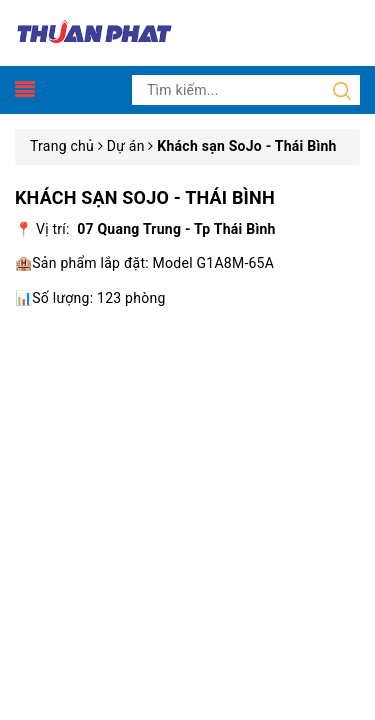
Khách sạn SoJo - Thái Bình (145, 197)
